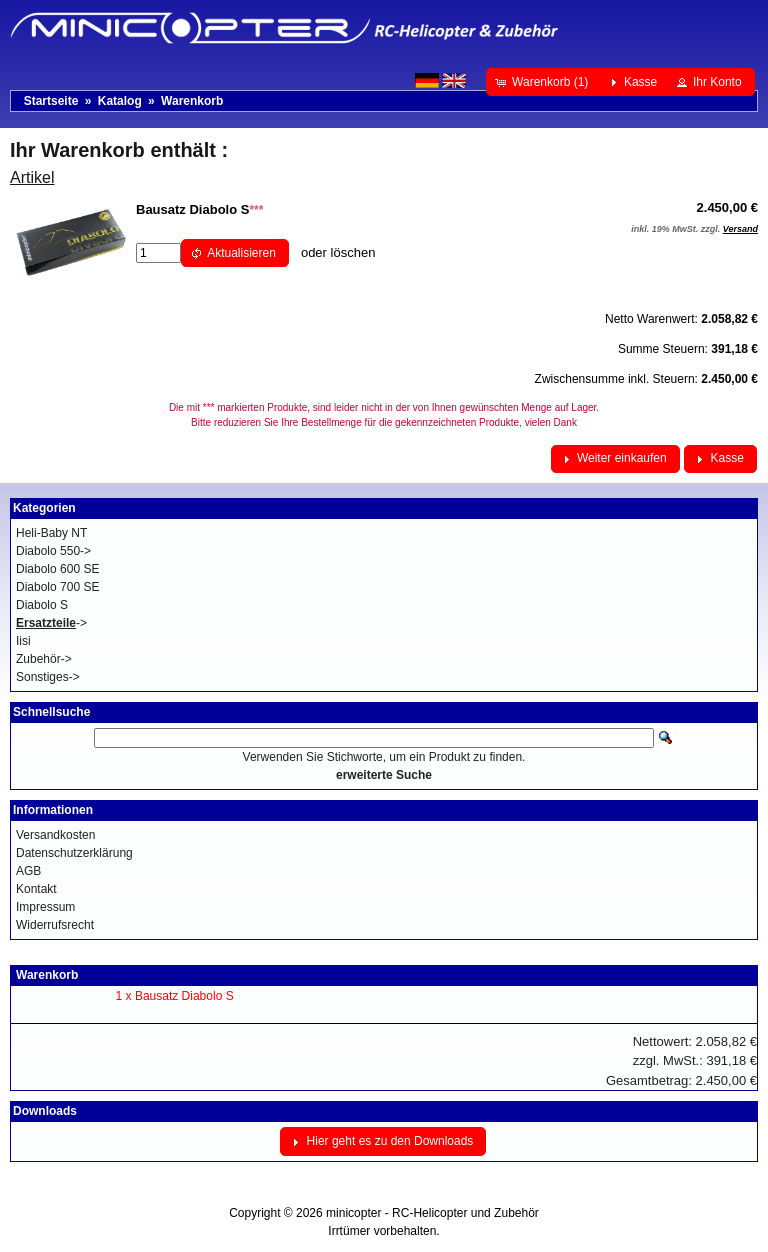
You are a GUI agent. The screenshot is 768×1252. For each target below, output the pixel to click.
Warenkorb (192, 101)
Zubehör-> (44, 659)
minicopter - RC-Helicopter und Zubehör (432, 1213)
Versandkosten (55, 835)
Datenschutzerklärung (74, 853)
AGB (28, 871)
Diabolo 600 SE (57, 569)
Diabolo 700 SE (57, 587)
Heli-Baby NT (51, 533)
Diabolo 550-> (53, 551)
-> (51, 623)
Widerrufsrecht (55, 925)
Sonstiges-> (48, 677)
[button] (543, 82)
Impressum (45, 907)
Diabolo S (42, 605)
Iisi (23, 641)
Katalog (120, 101)
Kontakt (36, 889)
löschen (353, 252)
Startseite (51, 101)
